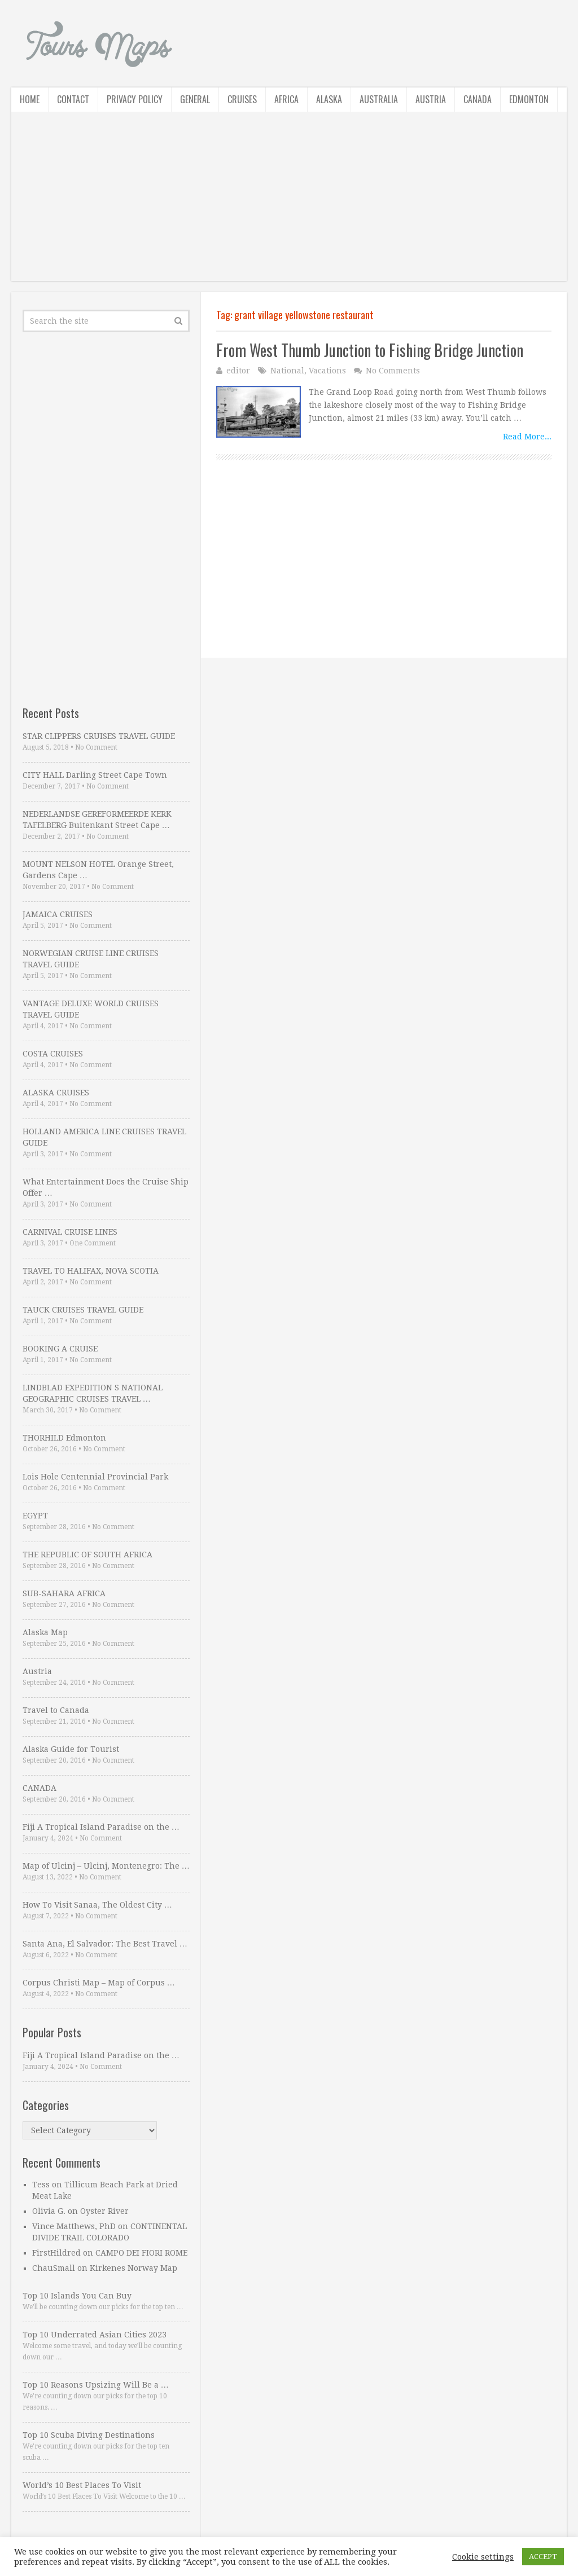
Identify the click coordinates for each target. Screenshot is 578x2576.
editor (238, 370)
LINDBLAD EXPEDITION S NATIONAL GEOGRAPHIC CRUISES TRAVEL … (93, 1393)
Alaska (329, 99)
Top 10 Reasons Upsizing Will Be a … (96, 2384)
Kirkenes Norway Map (133, 2268)
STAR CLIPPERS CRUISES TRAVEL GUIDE (99, 736)
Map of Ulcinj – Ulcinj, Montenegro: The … (106, 1865)
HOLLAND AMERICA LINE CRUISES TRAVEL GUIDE (104, 1137)
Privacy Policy (135, 99)
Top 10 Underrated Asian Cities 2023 (95, 2334)
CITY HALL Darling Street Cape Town (95, 775)
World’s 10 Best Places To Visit (82, 2485)
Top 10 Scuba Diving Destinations (89, 2435)
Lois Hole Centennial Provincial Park (95, 1476)
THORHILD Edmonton (64, 1437)
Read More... (527, 436)
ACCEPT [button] (543, 2556)
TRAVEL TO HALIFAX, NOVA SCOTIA (91, 1270)
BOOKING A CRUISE (60, 1348)
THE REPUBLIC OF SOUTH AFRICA (87, 1554)
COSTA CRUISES (53, 1053)
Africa (286, 99)
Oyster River (104, 2211)
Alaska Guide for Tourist (71, 1749)
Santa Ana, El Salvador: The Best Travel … (105, 1943)
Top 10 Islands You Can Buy (77, 2295)
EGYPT (35, 1515)
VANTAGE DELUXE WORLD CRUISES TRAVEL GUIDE (91, 1009)
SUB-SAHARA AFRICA (64, 1593)
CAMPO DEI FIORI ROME (141, 2252)
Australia (379, 99)
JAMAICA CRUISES (58, 914)
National (287, 370)
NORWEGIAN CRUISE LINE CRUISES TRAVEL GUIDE (91, 959)
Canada (477, 99)
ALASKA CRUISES (56, 1092)
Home (30, 99)
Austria (430, 99)
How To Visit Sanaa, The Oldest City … (97, 1904)
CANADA (39, 1788)
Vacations (327, 370)
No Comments (393, 370)
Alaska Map (45, 1632)
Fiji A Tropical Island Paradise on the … (101, 1826)
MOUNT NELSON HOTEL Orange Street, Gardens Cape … (98, 870)
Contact (73, 99)
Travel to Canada (56, 1710)
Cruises (242, 99)
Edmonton (529, 99)
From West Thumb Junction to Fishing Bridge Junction (369, 350)
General (195, 99)
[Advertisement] (288, 202)
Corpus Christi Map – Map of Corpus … (99, 1982)
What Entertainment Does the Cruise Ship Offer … (106, 1187)
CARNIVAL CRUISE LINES (70, 1231)
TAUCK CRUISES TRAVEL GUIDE (83, 1309)
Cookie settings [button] (483, 2557)
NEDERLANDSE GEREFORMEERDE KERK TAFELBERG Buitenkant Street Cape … (97, 819)
